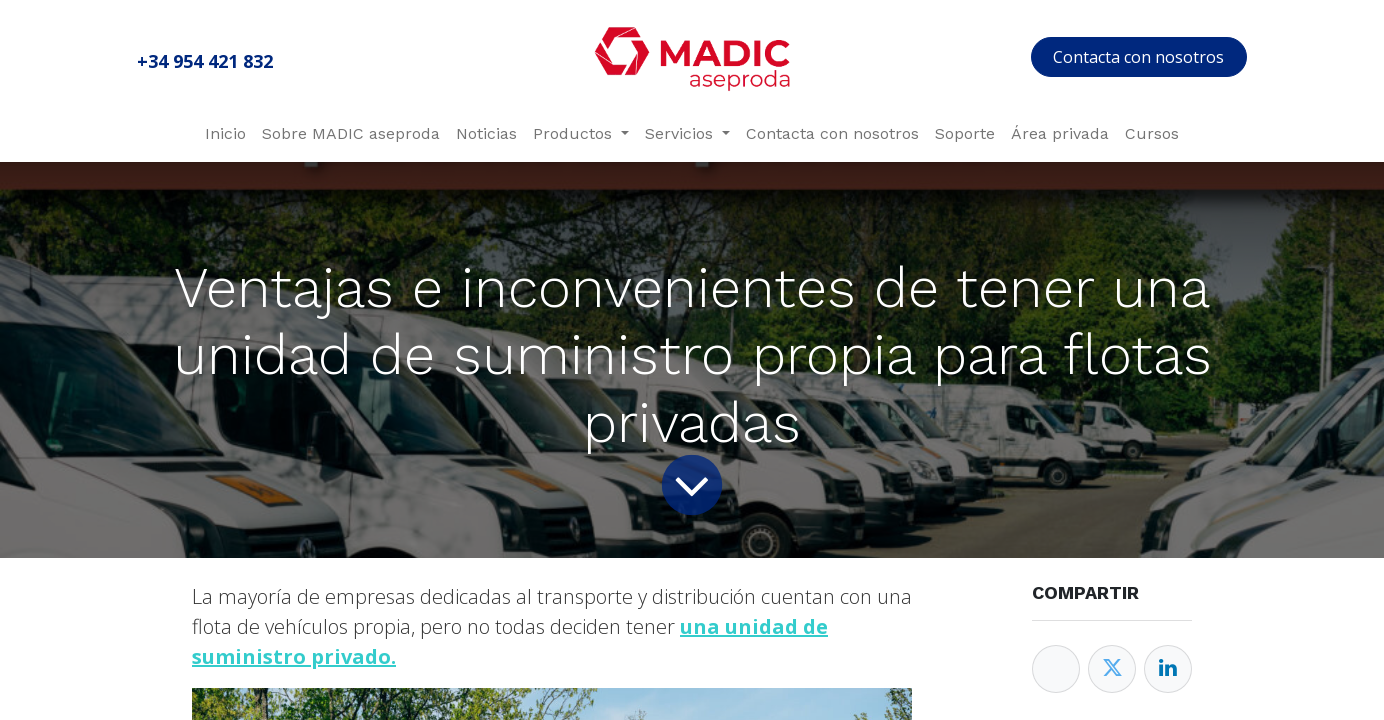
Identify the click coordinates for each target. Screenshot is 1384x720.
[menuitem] (225, 134)
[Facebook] (1056, 669)
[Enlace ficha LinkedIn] (1168, 669)
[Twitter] (1112, 669)
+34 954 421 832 (205, 61)
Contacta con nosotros (1138, 57)
